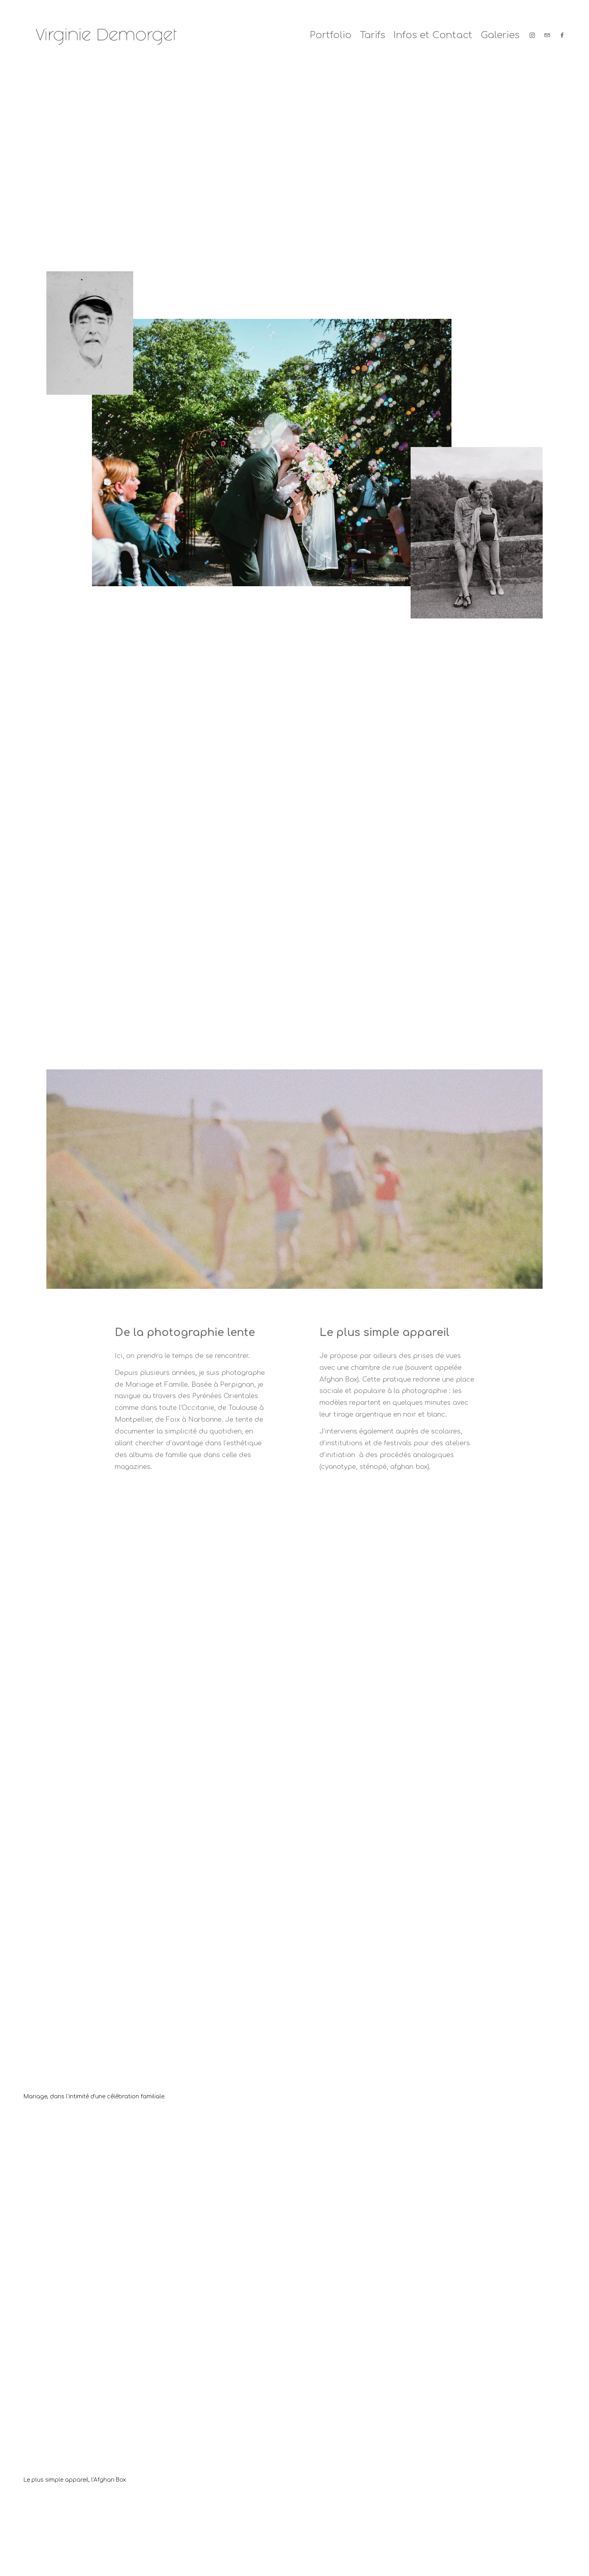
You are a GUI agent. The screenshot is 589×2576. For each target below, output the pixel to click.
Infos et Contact (432, 35)
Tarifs (372, 35)
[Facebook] (562, 35)
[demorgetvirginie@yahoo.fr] (547, 35)
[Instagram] (532, 35)
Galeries (500, 35)
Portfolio (331, 35)
